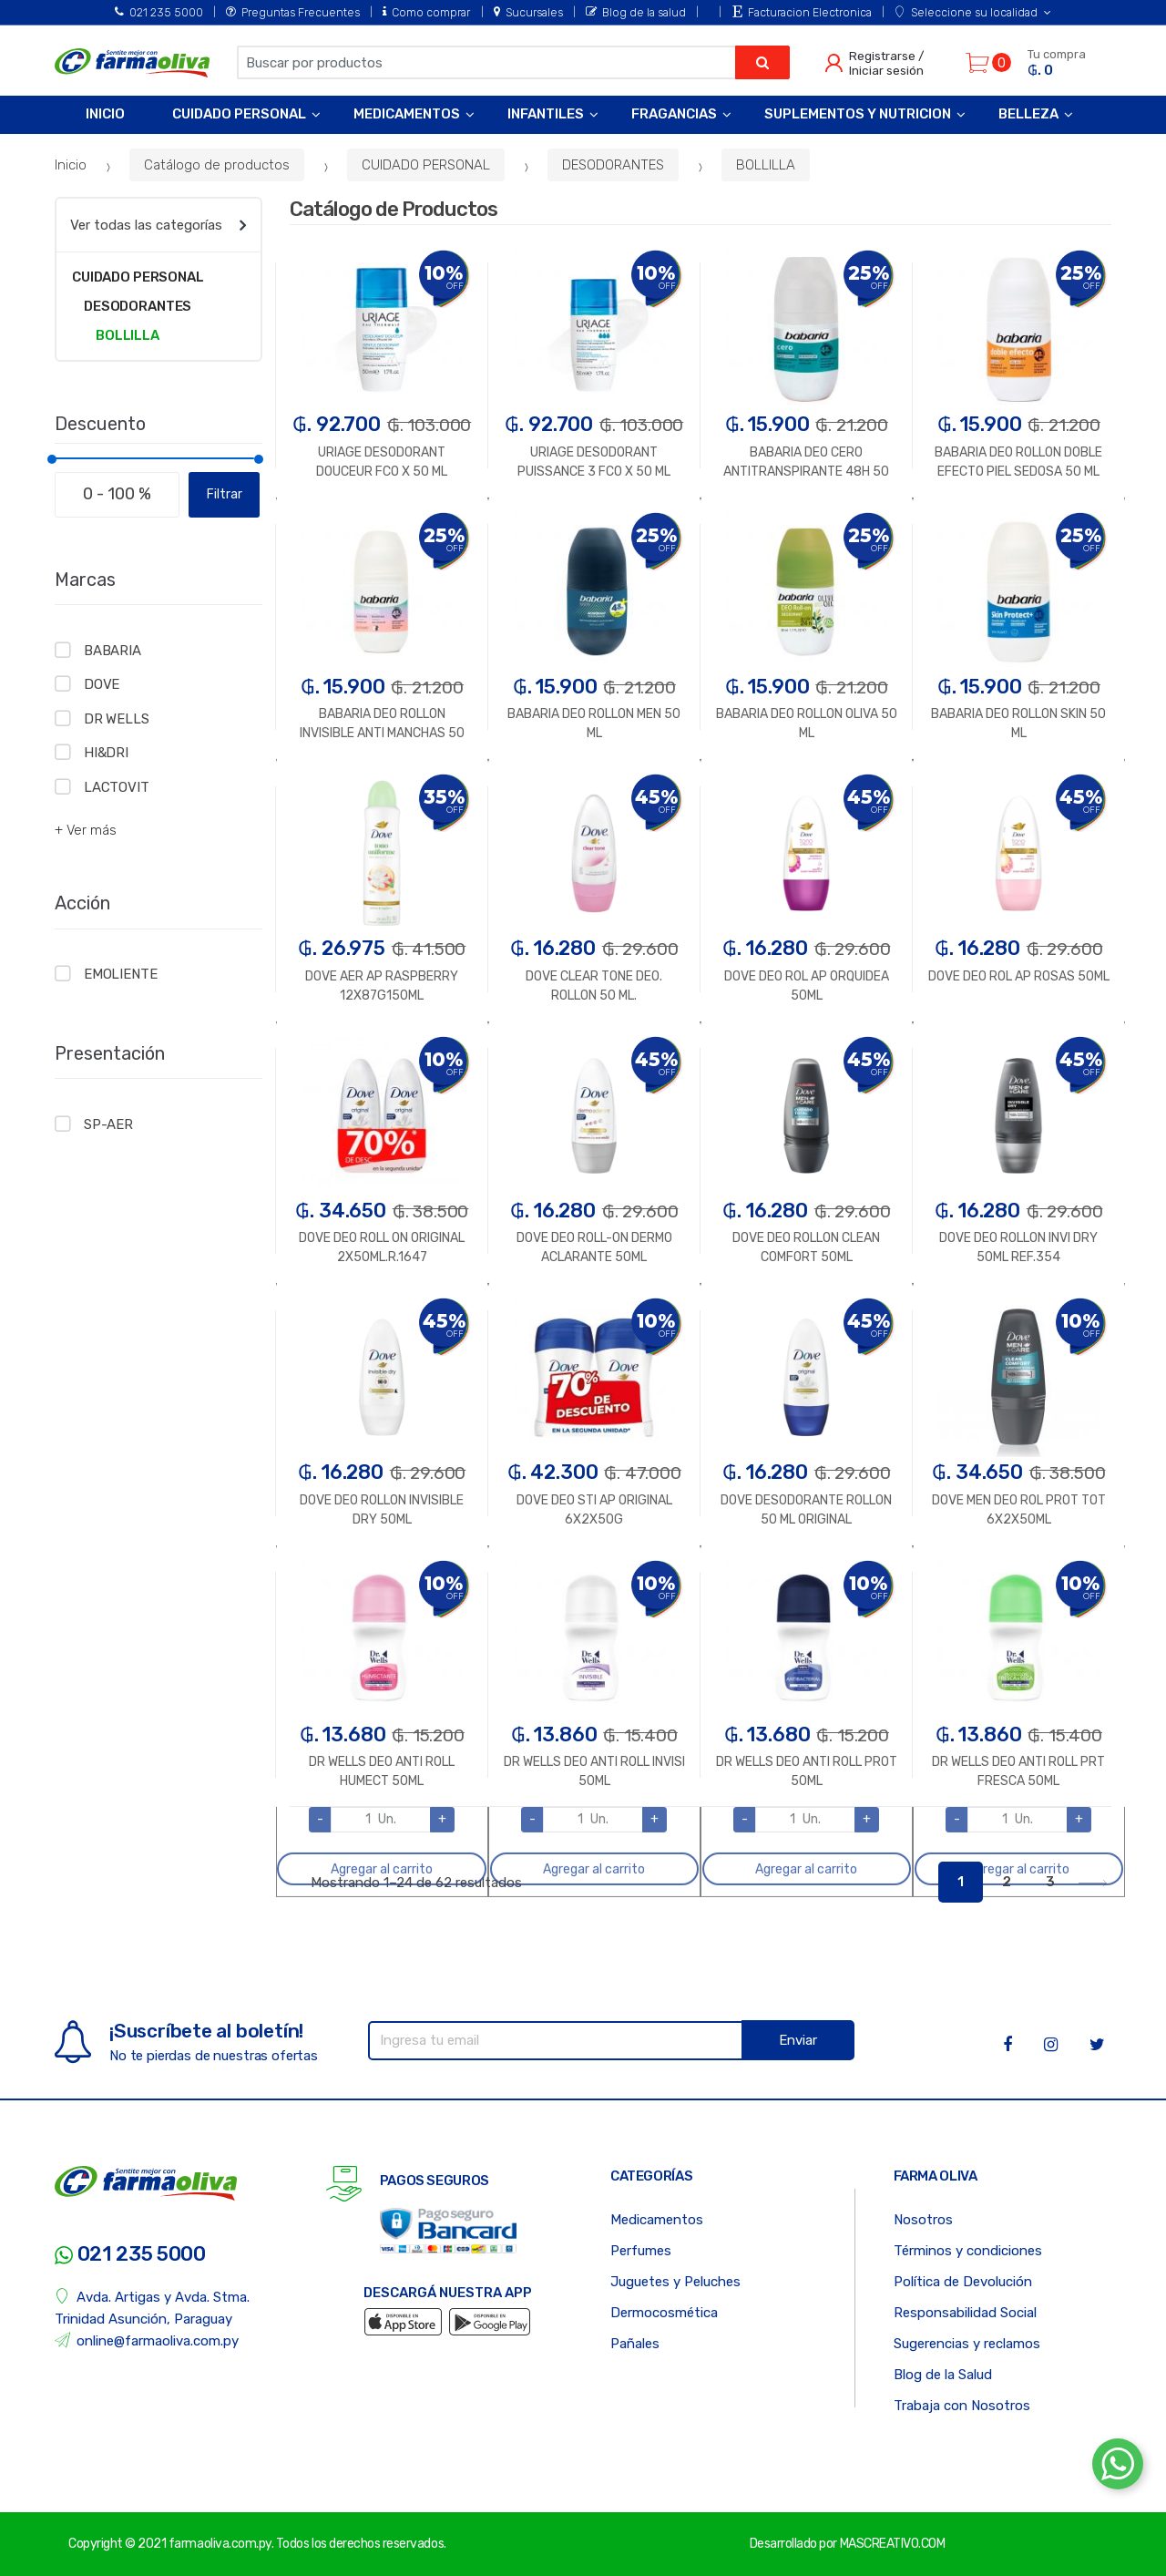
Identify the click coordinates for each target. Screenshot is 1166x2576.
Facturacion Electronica (802, 12)
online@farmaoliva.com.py (147, 2340)
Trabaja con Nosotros (962, 2405)
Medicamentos (406, 114)
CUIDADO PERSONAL (426, 165)
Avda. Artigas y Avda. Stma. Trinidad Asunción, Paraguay (152, 2307)
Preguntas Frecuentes (293, 12)
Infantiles (545, 114)
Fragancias (674, 114)
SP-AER (108, 1124)
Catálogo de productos (217, 165)
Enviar (798, 2040)
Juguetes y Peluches (675, 2281)
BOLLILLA (765, 165)
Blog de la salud (636, 12)
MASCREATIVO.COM (893, 2543)
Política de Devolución (963, 2281)
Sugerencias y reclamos (967, 2343)
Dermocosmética (664, 2312)
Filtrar (224, 494)
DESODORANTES (613, 165)
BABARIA (112, 650)
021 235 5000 (159, 12)
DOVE (101, 684)
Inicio (105, 114)
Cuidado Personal (239, 114)
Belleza (1028, 114)
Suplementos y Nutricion (857, 114)
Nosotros (923, 2220)
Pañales (635, 2343)
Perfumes (640, 2250)
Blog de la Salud (943, 2374)
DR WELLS (116, 719)
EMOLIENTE (121, 974)
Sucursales (528, 12)
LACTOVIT (116, 787)
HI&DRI (106, 752)
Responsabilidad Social (965, 2312)
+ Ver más (86, 830)
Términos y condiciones (968, 2250)
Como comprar (426, 12)
